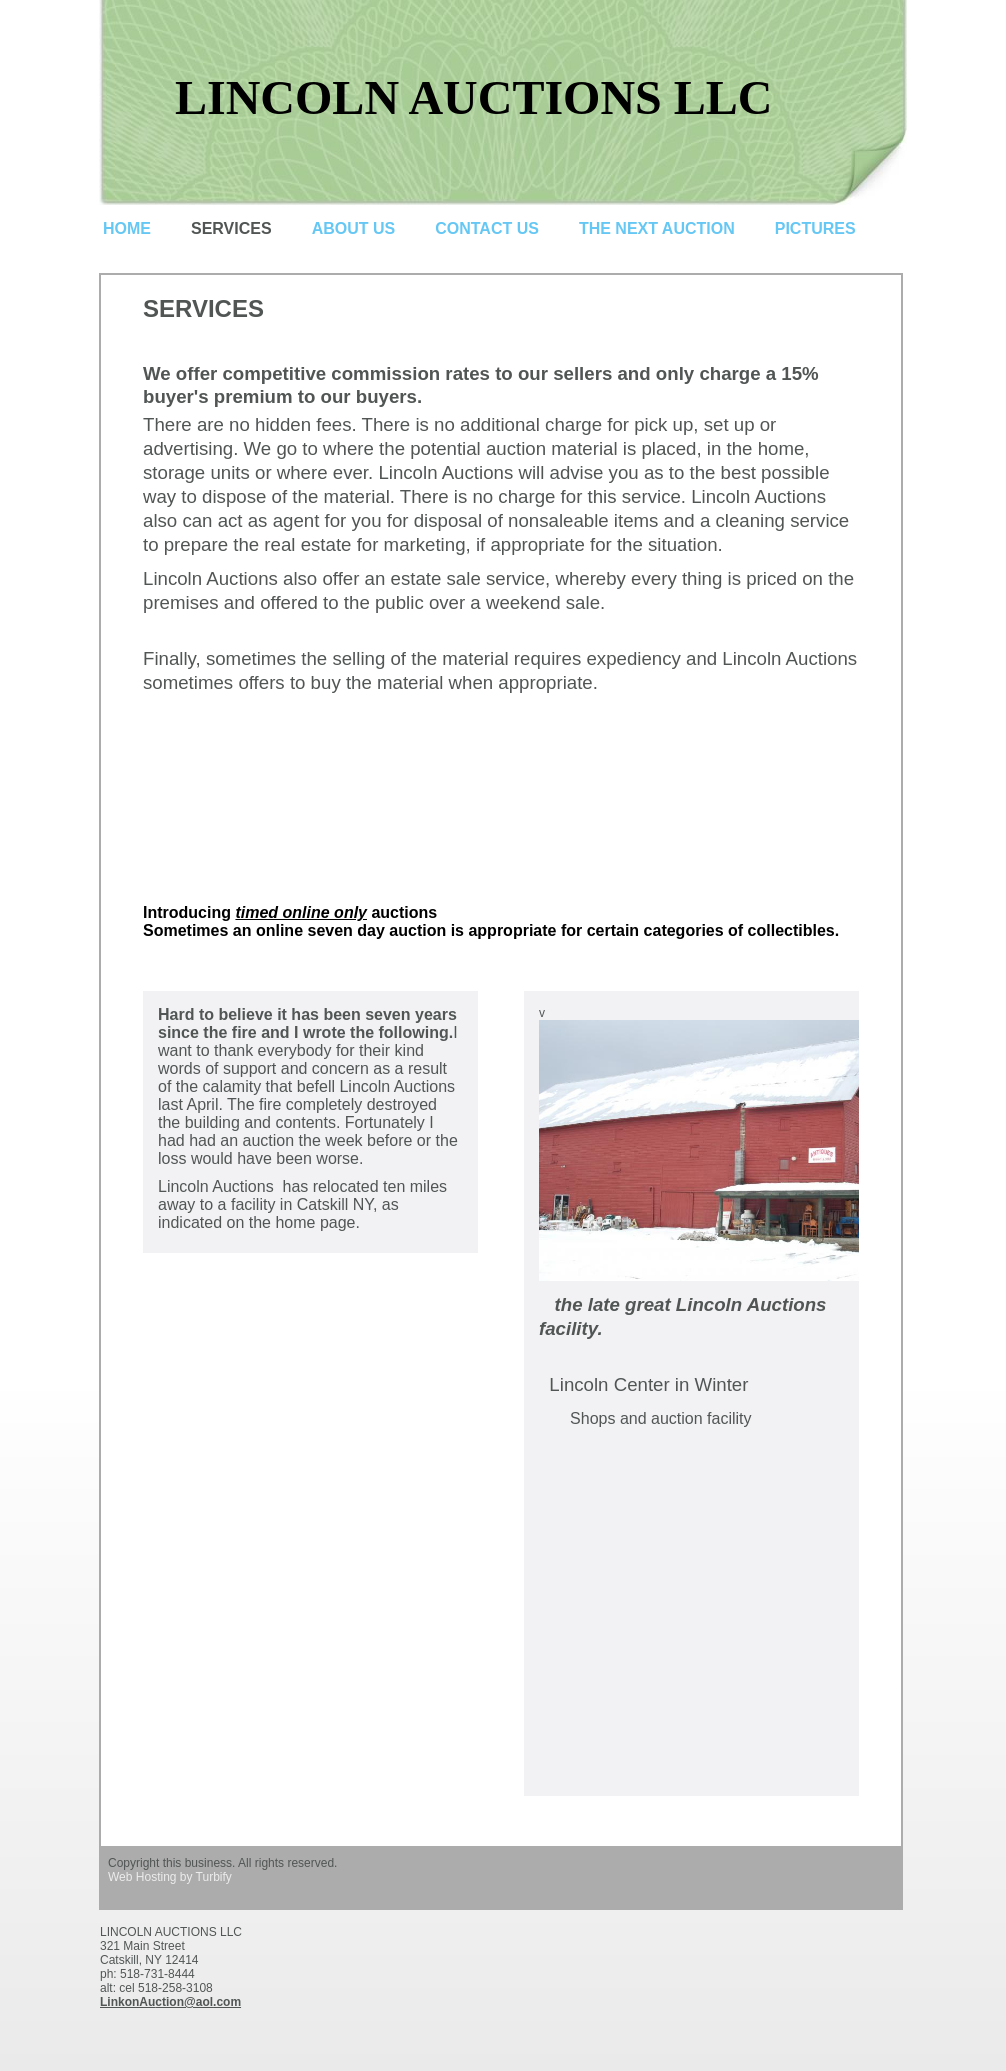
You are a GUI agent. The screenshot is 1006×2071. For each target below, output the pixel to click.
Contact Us (487, 228)
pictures (815, 228)
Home (127, 228)
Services (231, 228)
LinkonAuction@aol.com (170, 2002)
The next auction (657, 228)
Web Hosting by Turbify (170, 1877)
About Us (354, 228)
